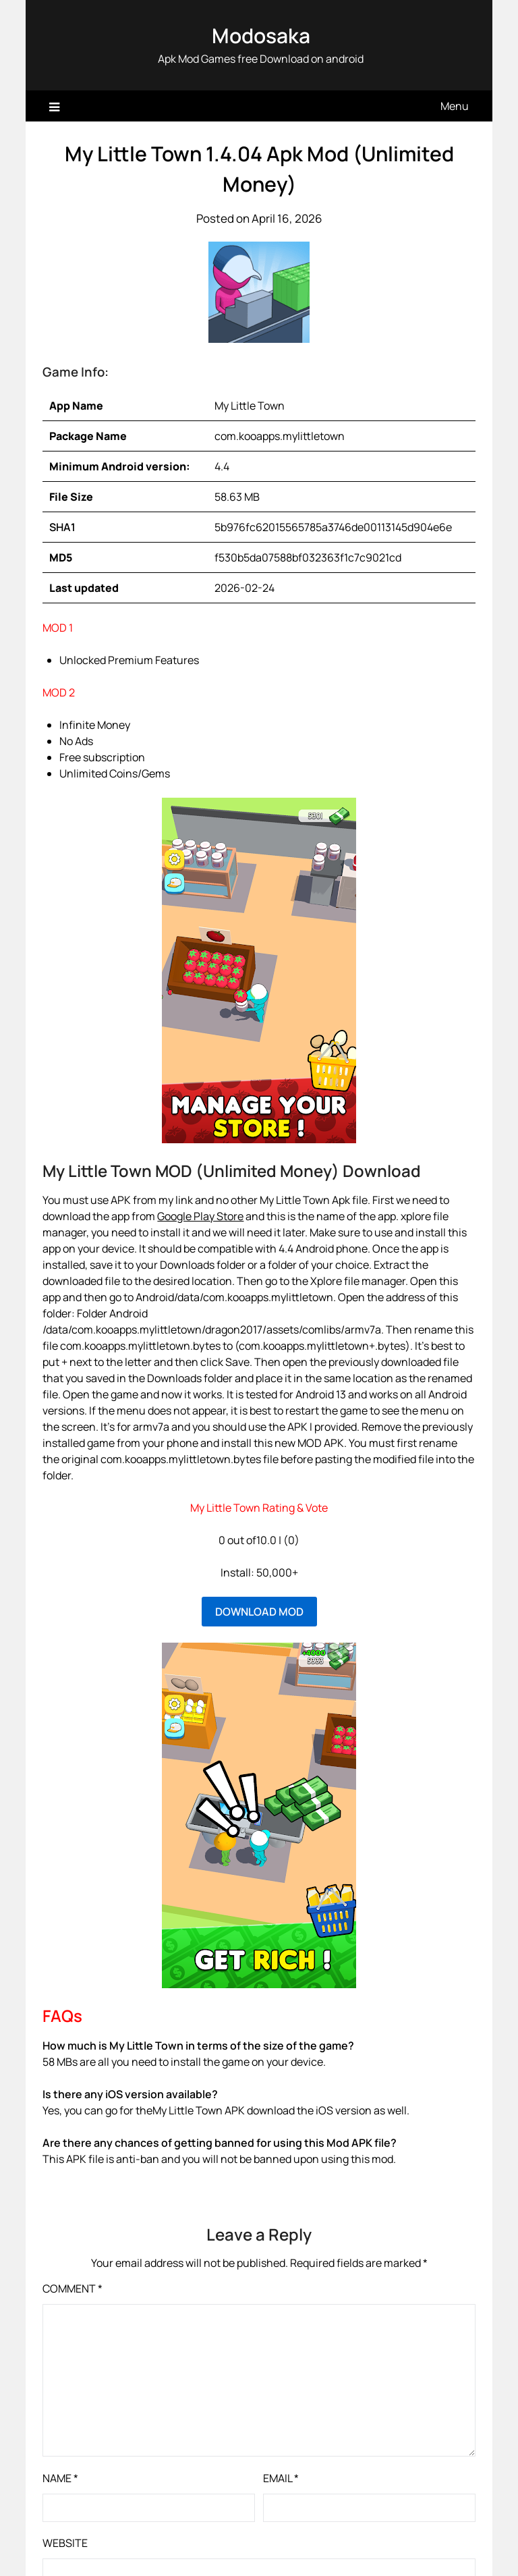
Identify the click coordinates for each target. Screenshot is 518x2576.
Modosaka (261, 35)
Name (60, 2478)
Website (65, 2543)
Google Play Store (200, 1216)
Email (281, 2478)
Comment (72, 2288)
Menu (454, 106)
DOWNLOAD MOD (259, 1611)
